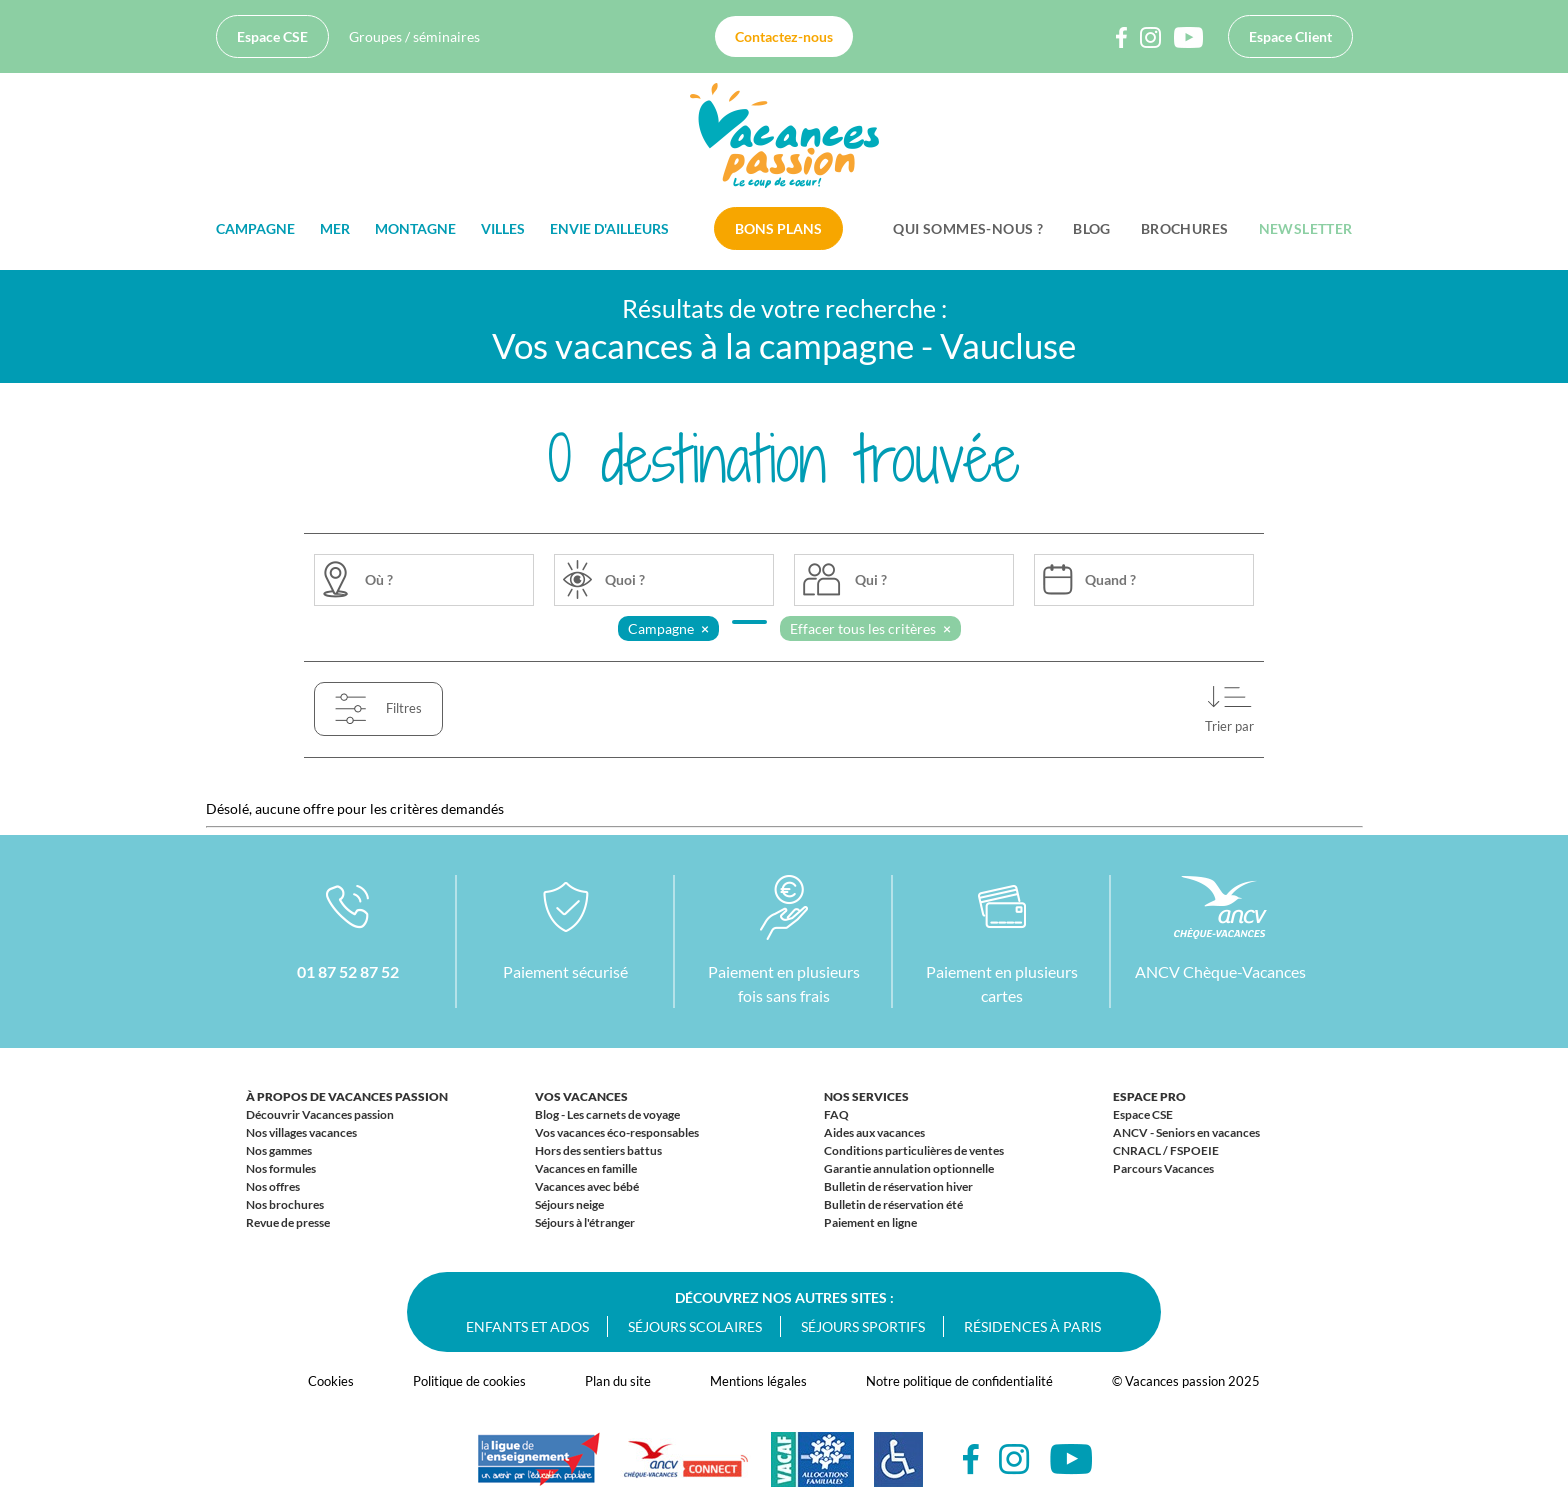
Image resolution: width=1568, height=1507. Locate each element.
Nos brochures (285, 1204)
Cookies (331, 1381)
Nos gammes (279, 1150)
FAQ (836, 1114)
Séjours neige (569, 1204)
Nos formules (281, 1168)
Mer (335, 228)
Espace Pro (1149, 1096)
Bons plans (778, 228)
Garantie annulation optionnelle (909, 1168)
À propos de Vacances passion (347, 1096)
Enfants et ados (527, 1326)
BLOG (1092, 228)
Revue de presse (288, 1222)
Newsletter (1306, 228)
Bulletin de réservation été (893, 1204)
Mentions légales (758, 1381)
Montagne (415, 228)
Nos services (866, 1096)
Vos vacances (581, 1096)
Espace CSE (272, 36)
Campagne (255, 228)
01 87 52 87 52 (348, 971)
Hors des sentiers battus (598, 1150)
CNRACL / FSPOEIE (1166, 1150)
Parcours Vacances (1163, 1168)
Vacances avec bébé (587, 1186)
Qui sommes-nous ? (968, 228)
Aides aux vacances (874, 1132)
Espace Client (1290, 36)
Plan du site (618, 1381)
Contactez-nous (784, 36)
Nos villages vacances (301, 1132)
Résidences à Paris (1032, 1326)
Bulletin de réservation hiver (898, 1186)
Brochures (1185, 228)
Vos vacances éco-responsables (617, 1132)
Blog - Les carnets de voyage (607, 1114)
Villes (503, 228)
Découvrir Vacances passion (320, 1114)
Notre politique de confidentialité (959, 1381)
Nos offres (273, 1186)
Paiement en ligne (870, 1222)
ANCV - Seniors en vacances (1186, 1132)
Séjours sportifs (863, 1326)
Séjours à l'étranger (585, 1222)
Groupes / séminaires (414, 36)
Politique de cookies (469, 1381)
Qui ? (871, 579)
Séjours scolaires (695, 1326)
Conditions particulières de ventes (914, 1150)
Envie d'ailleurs (609, 228)
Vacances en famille (586, 1168)
